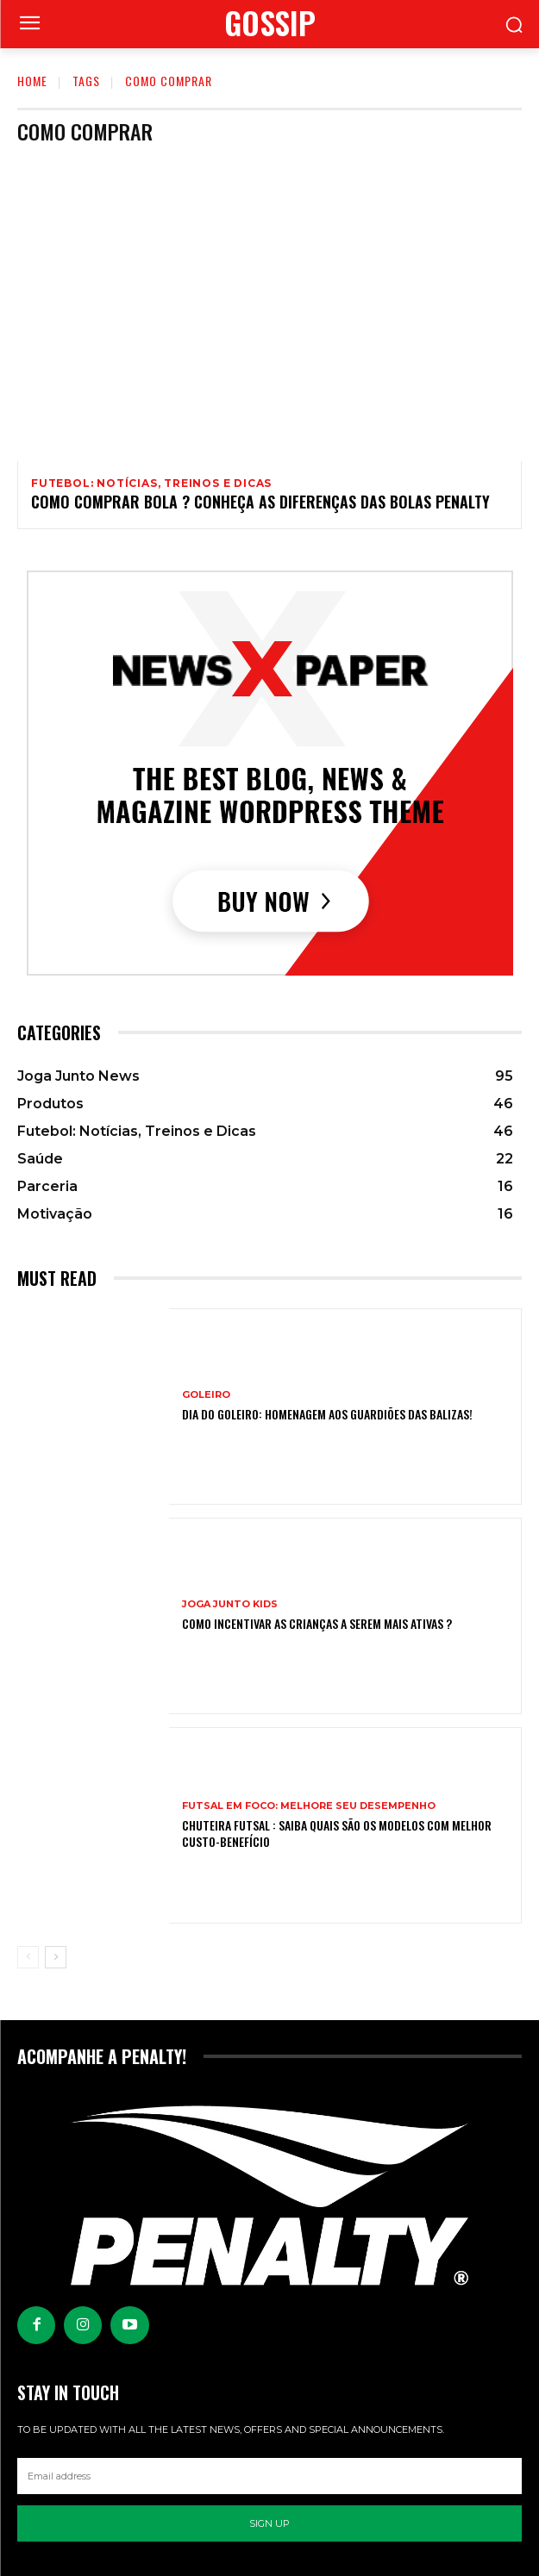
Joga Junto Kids (230, 1604)
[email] (269, 2476)
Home (32, 81)
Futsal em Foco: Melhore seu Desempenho (309, 1806)
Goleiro (206, 1395)
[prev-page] (28, 1957)
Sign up (269, 2523)
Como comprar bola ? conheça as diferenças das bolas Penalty (260, 501)
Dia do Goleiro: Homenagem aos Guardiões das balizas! (327, 1414)
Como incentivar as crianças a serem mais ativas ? (317, 1623)
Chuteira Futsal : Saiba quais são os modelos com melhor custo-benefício (337, 1832)
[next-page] (55, 1957)
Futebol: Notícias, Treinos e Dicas (151, 483)
